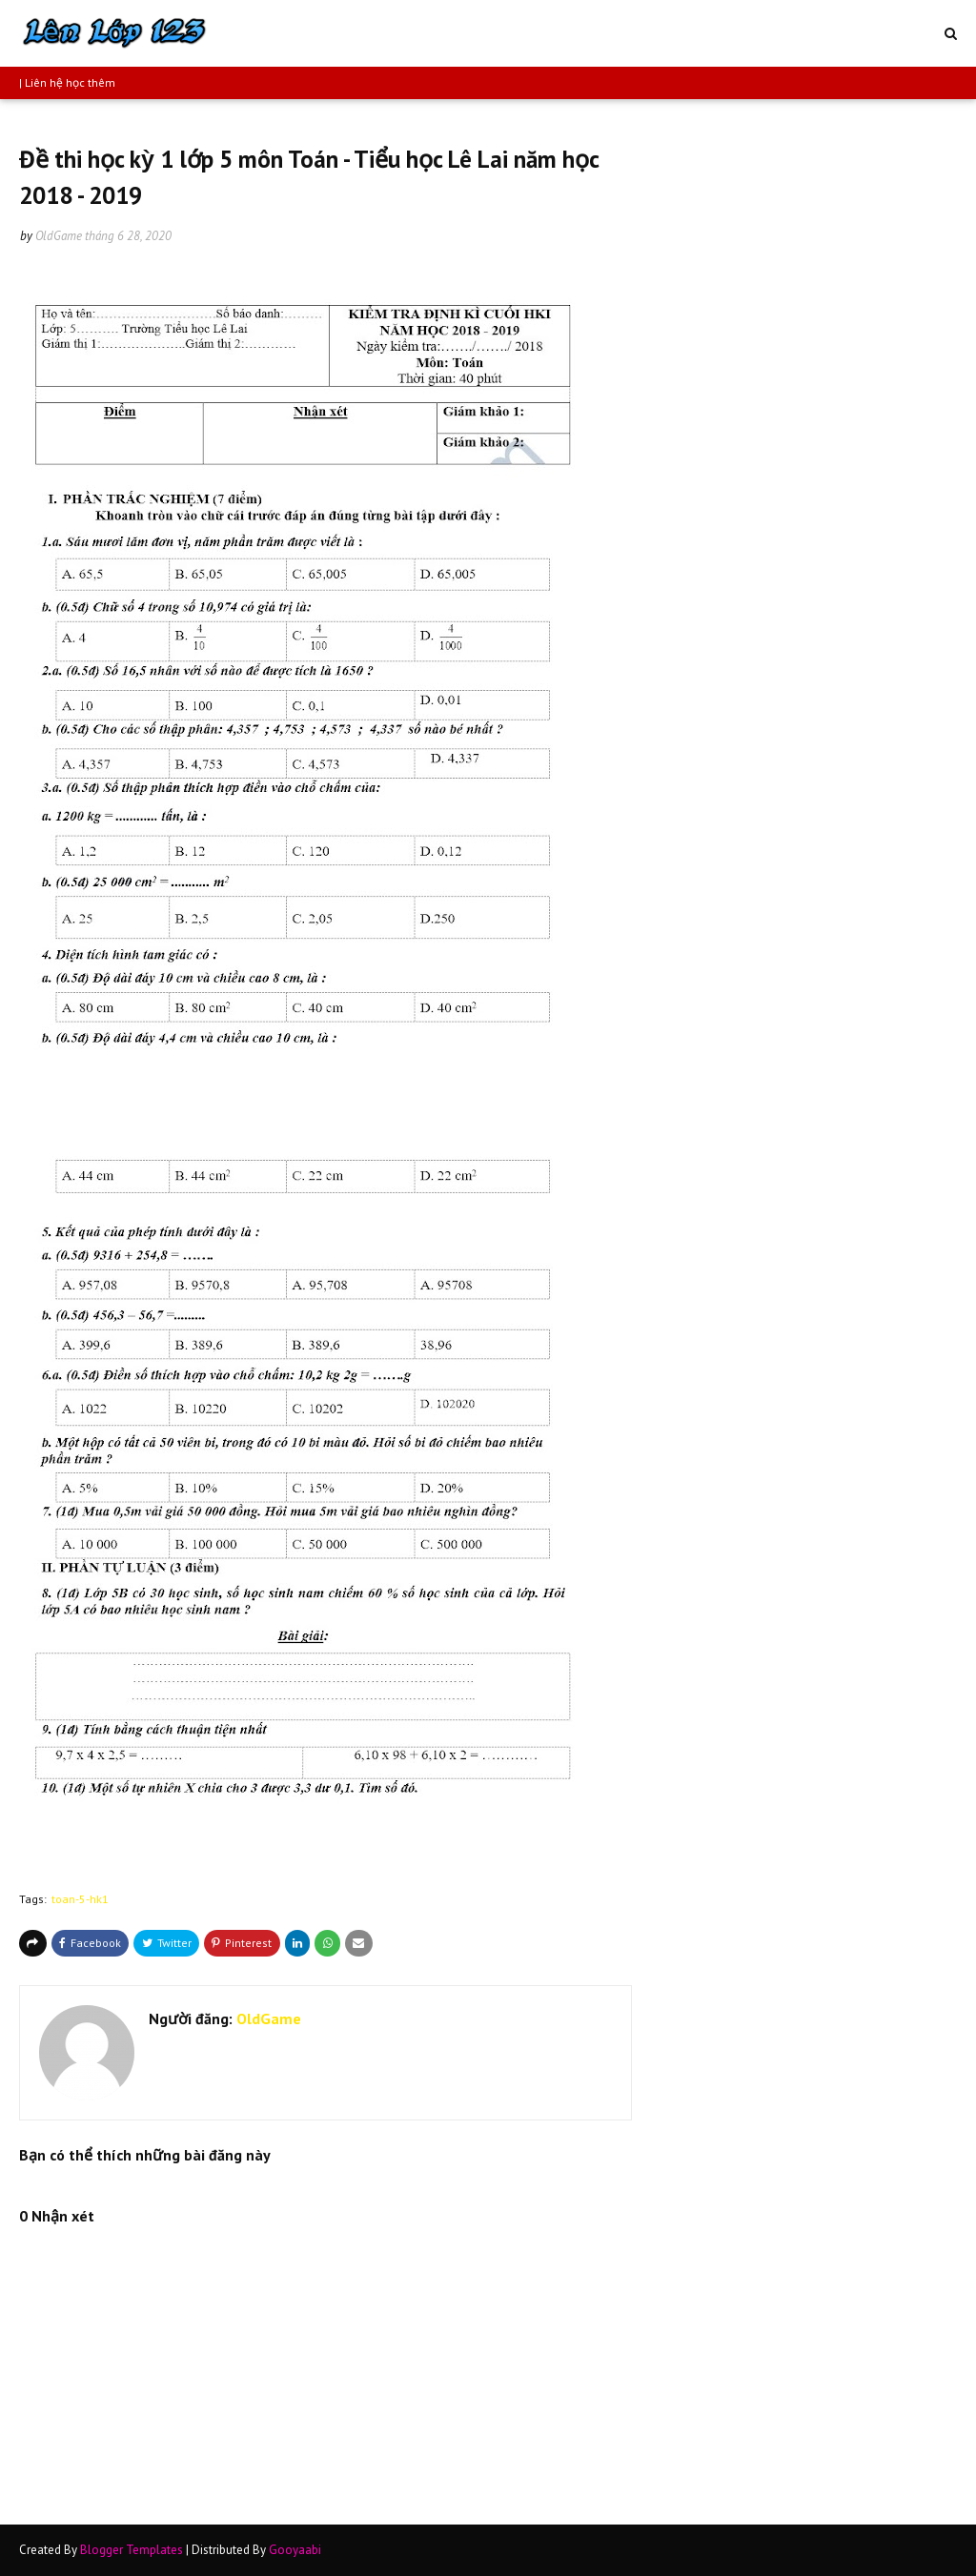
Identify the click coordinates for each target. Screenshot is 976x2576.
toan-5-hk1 (80, 1899)
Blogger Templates (131, 2550)
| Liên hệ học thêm (67, 82)
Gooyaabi (295, 2550)
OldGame (58, 236)
